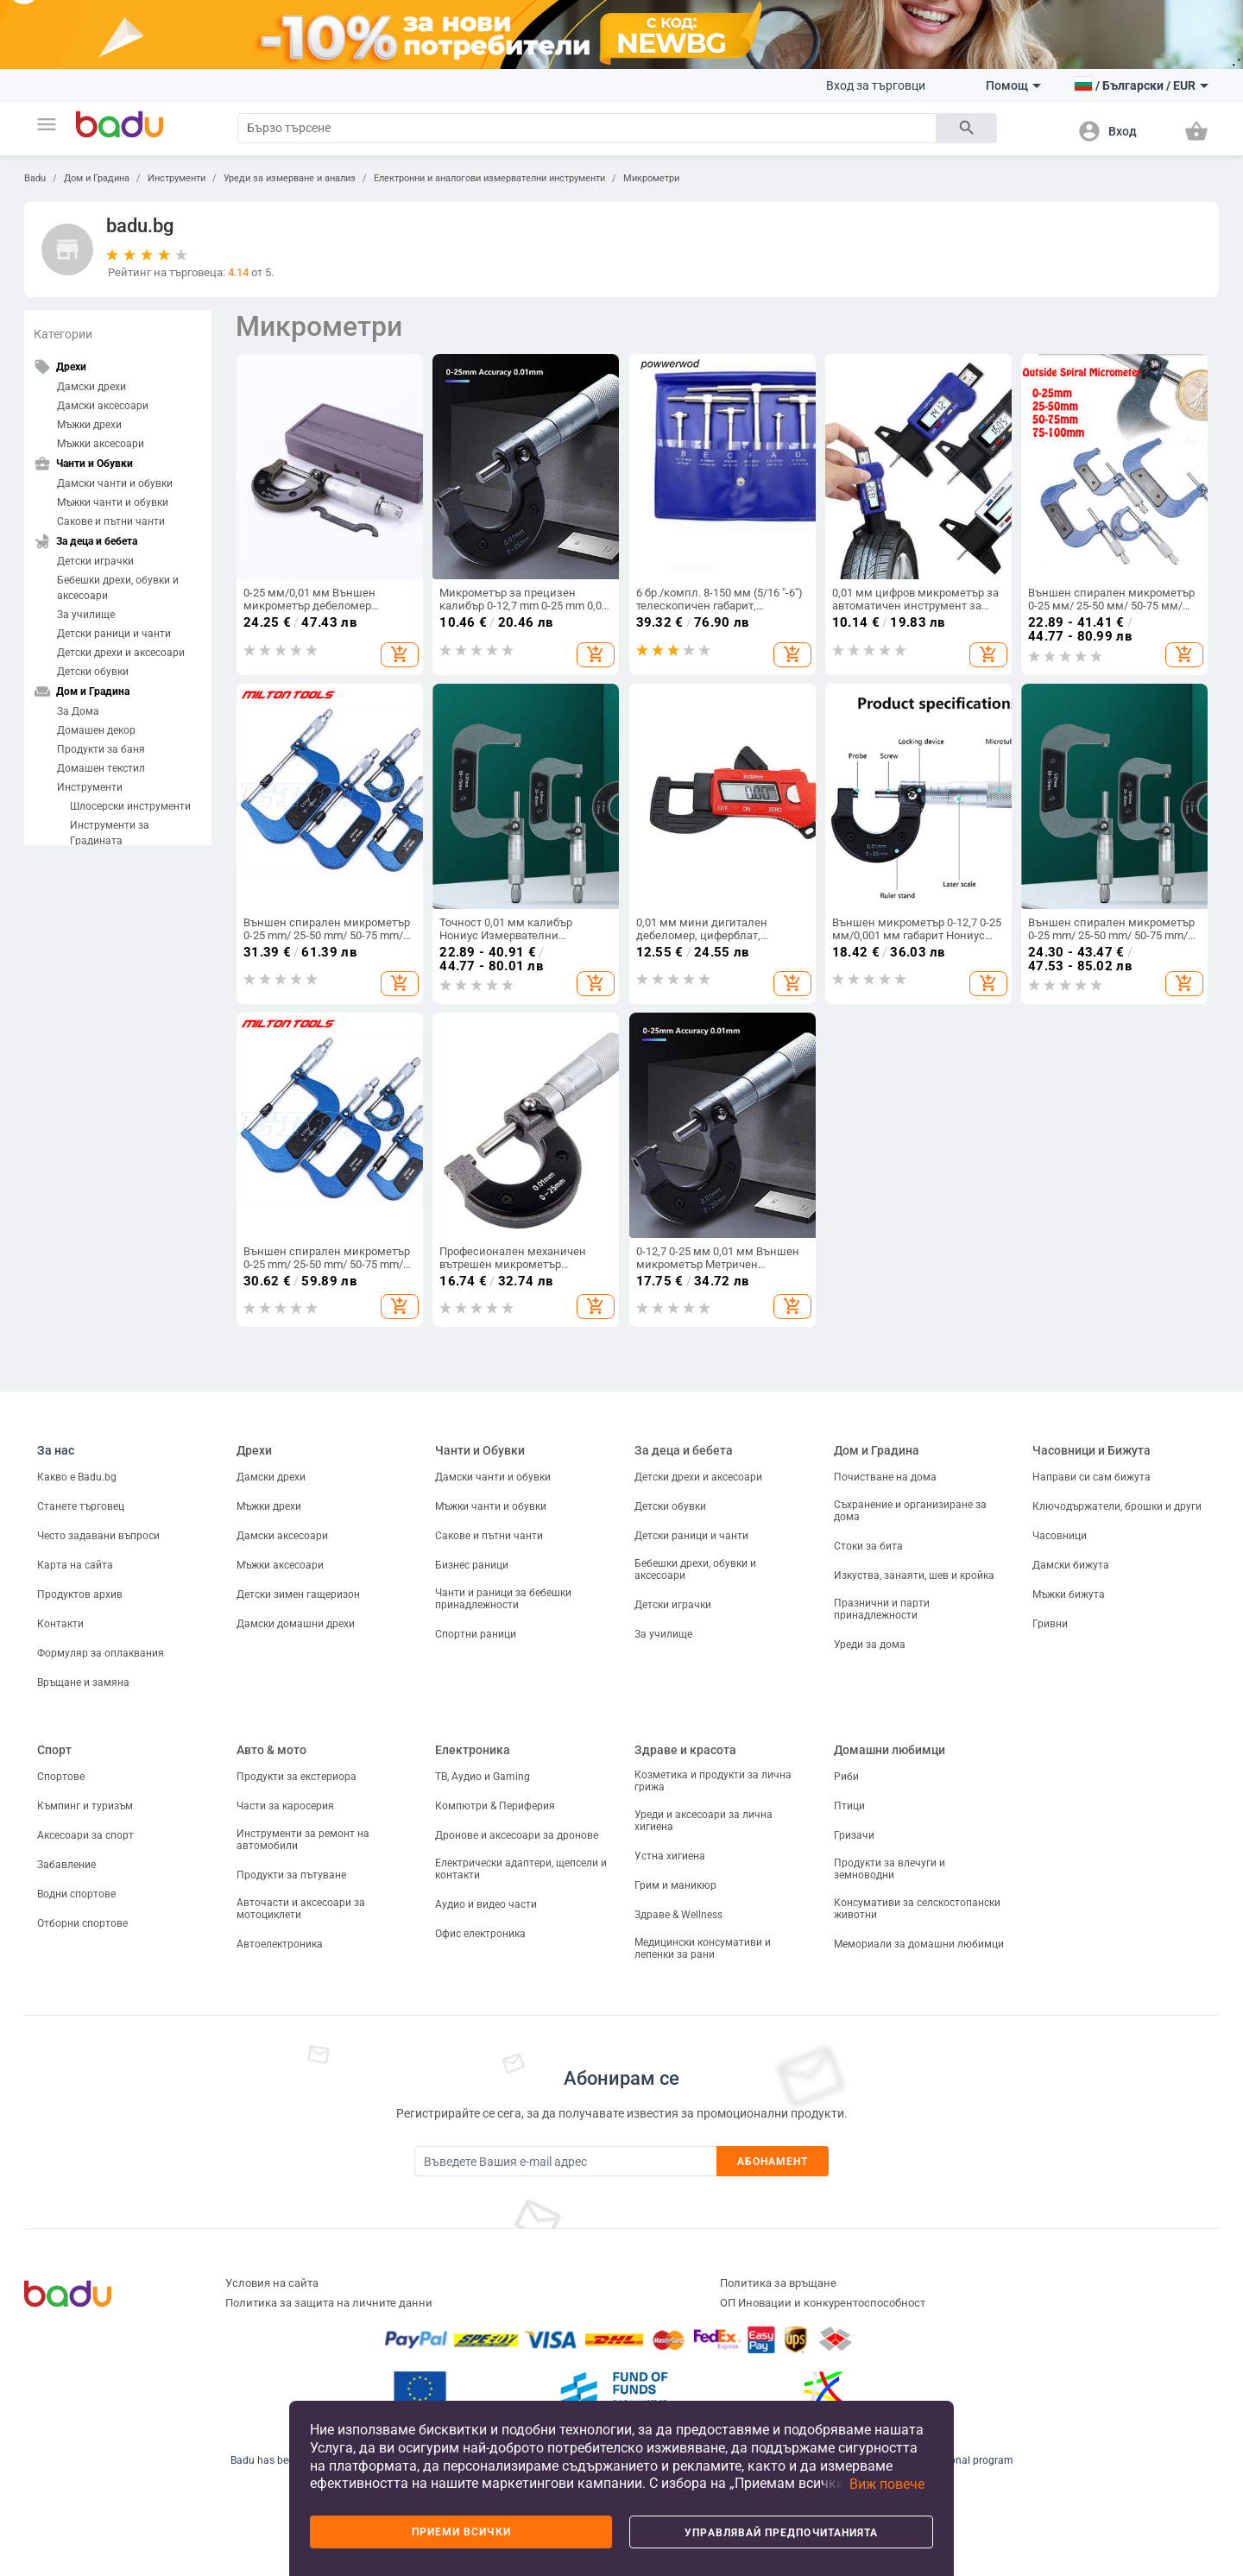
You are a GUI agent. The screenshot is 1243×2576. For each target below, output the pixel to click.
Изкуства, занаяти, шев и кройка (914, 1575)
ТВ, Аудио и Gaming (482, 1777)
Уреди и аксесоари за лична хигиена (703, 1821)
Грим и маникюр (675, 1885)
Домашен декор (96, 730)
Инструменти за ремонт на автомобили (303, 1840)
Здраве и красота (685, 1750)
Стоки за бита (868, 1546)
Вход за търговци (875, 85)
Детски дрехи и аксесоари (121, 653)
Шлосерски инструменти (130, 806)
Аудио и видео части (486, 1904)
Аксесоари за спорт (85, 1835)
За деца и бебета (683, 1450)
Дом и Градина (96, 178)
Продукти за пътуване (291, 1875)
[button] (46, 124)
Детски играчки (95, 561)
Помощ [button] (1013, 85)
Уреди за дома (869, 1644)
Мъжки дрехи (89, 425)
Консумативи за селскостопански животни (917, 1909)
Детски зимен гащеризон (298, 1594)
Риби (846, 1777)
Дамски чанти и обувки (115, 483)
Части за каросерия (285, 1806)
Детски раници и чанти (114, 634)
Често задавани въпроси (98, 1536)
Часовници (1059, 1536)
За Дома (78, 711)
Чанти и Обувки (480, 1450)
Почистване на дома (885, 1477)
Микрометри (651, 178)
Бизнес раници (471, 1565)
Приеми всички (461, 2532)
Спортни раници (475, 1634)
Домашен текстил (101, 768)
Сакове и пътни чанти (111, 521)
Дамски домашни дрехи (296, 1624)
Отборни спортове (82, 1923)
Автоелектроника (280, 1944)
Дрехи (254, 1450)
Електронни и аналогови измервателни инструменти (489, 178)
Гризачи (854, 1835)
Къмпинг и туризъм (85, 1806)
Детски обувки (93, 672)
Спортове (61, 1777)
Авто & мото (271, 1750)
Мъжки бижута (1068, 1594)
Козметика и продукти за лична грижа (713, 1781)
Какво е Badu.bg (77, 1477)
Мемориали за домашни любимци (919, 1944)
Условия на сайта (272, 2282)
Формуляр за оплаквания (100, 1653)
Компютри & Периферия (495, 1806)
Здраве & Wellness (678, 1915)
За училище (86, 615)
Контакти (60, 1624)
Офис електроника (480, 1934)
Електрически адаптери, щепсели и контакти (521, 1869)
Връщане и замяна (83, 1682)
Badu (35, 178)
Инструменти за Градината (109, 833)
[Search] (587, 128)
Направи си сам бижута (1091, 1477)
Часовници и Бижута (1091, 1450)
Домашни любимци (889, 1750)
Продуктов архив (80, 1594)
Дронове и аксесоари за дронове (516, 1835)
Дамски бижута (1070, 1565)
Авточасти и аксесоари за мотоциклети (301, 1909)
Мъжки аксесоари (100, 444)
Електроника (472, 1750)
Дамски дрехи (91, 387)
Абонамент (773, 2162)
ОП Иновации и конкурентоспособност (822, 2302)
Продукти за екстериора (296, 1777)
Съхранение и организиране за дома (910, 1511)
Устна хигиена (669, 1856)
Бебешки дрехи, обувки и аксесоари (118, 588)
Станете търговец (80, 1506)
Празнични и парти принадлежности (882, 1609)
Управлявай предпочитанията (781, 2533)
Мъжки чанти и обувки (112, 502)
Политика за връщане (778, 2282)
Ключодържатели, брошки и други (1117, 1506)
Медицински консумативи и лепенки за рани (702, 1948)
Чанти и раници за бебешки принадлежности (503, 1599)
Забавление (66, 1865)
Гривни (1050, 1624)
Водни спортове (76, 1894)
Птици (849, 1806)
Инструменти (176, 178)
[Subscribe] (565, 2161)
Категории (63, 334)
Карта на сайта (75, 1565)
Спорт (54, 1750)
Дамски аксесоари (102, 406)
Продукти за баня (101, 749)
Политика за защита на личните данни (328, 2302)
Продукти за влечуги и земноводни (889, 1869)
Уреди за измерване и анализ (290, 178)
